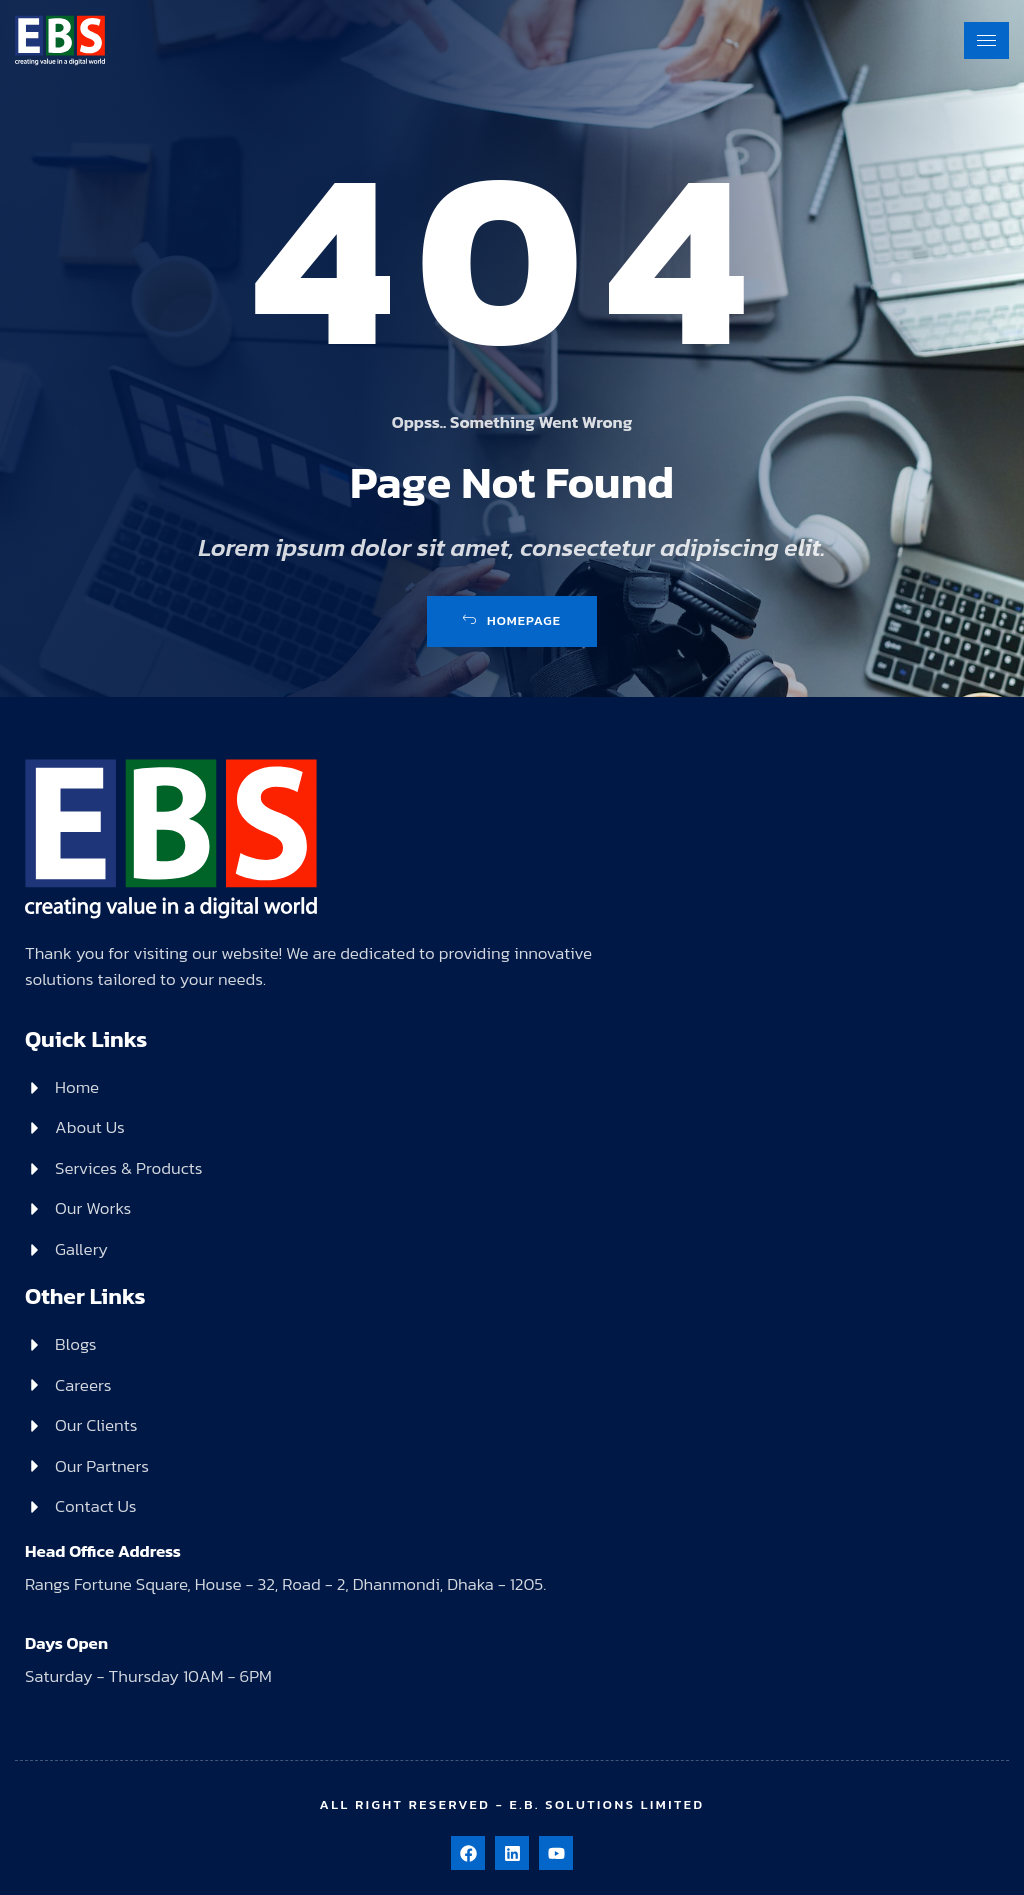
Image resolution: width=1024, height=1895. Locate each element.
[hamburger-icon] (986, 37)
